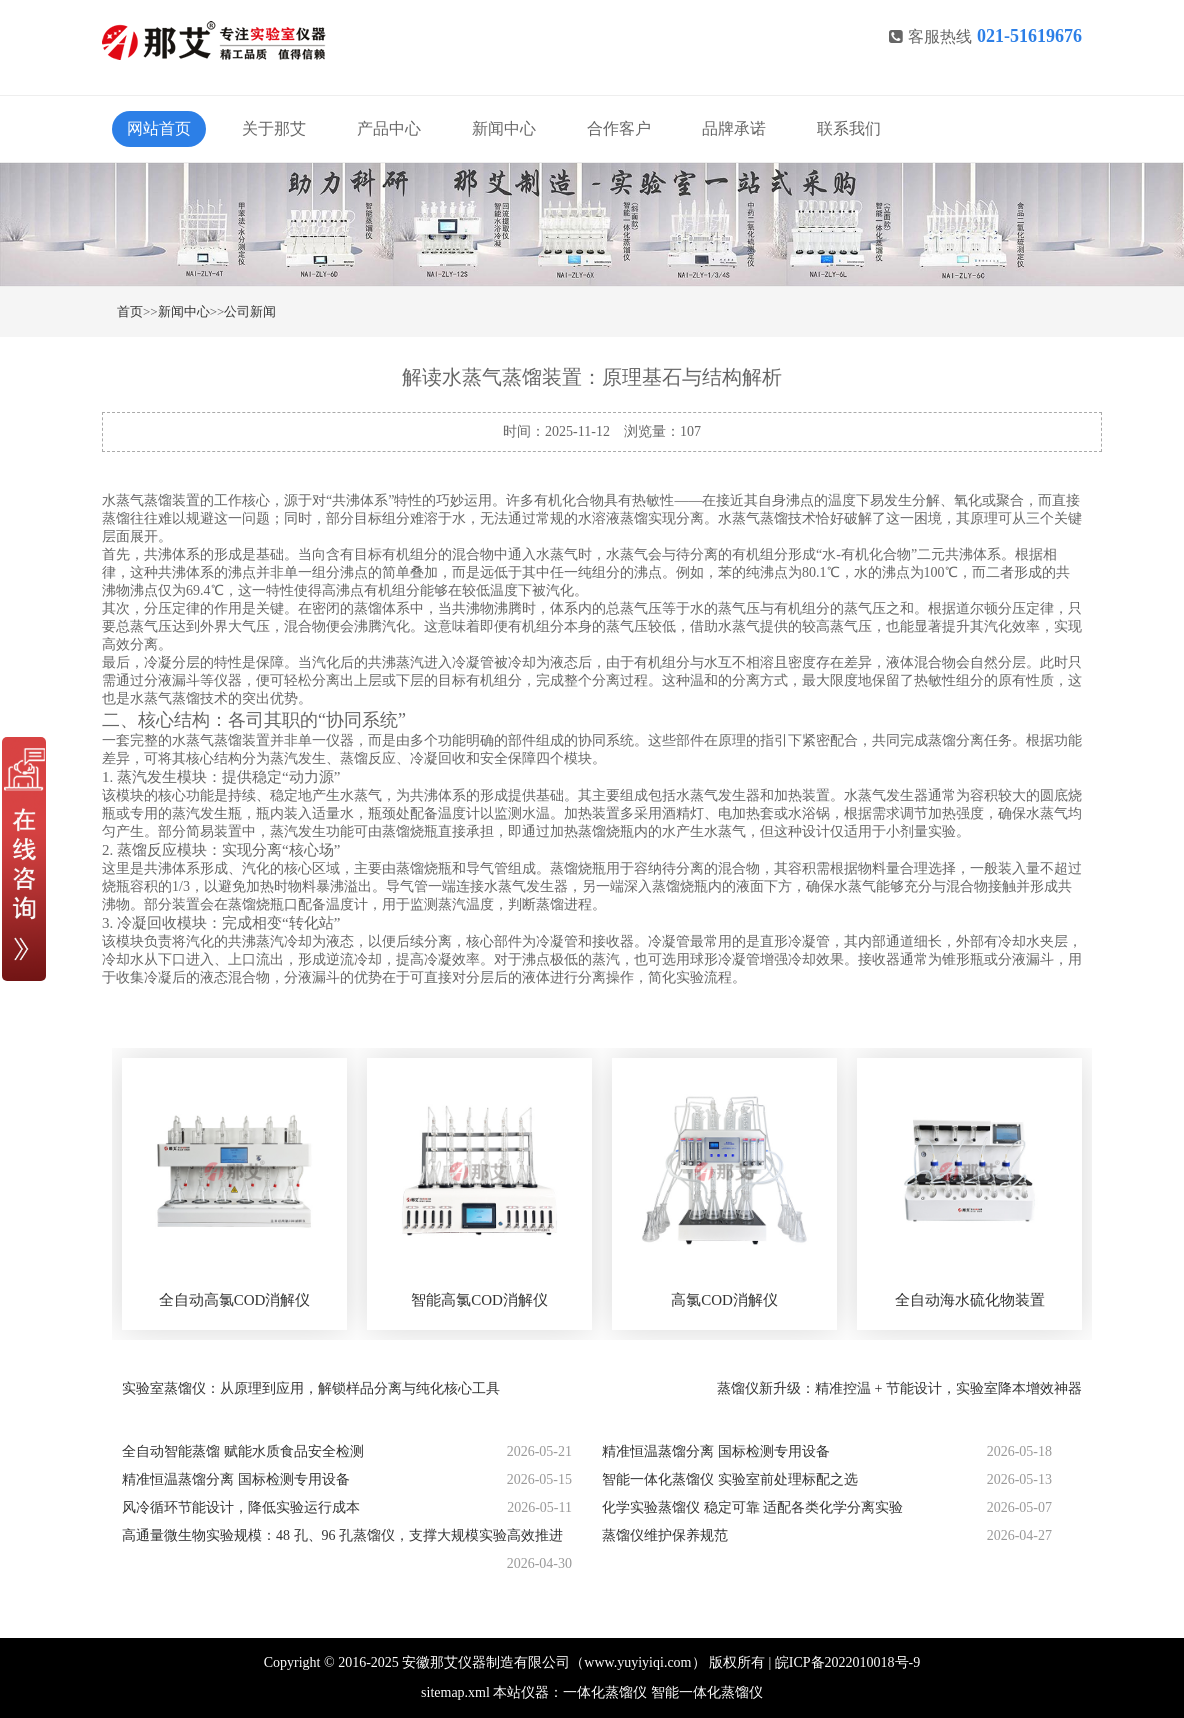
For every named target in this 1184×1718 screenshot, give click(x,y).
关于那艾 (274, 128)
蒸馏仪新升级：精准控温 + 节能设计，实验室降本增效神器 (899, 1388)
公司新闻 (250, 311)
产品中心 (389, 128)
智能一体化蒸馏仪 (707, 1692)
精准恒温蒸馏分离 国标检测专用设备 (716, 1451)
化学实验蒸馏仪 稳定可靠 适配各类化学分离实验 (752, 1507)
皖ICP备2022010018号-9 (847, 1662)
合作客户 (619, 128)
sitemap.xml (455, 1692)
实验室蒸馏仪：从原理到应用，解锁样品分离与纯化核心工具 (311, 1388)
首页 (130, 311)
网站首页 (159, 128)
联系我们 (849, 128)
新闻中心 (504, 128)
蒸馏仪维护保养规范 (665, 1535)
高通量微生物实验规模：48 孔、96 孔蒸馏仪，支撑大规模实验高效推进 (342, 1535)
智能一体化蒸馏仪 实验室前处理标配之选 (730, 1479)
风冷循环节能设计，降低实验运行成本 (241, 1507)
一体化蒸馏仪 (605, 1692)
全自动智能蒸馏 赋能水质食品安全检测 (243, 1451)
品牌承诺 (734, 128)
